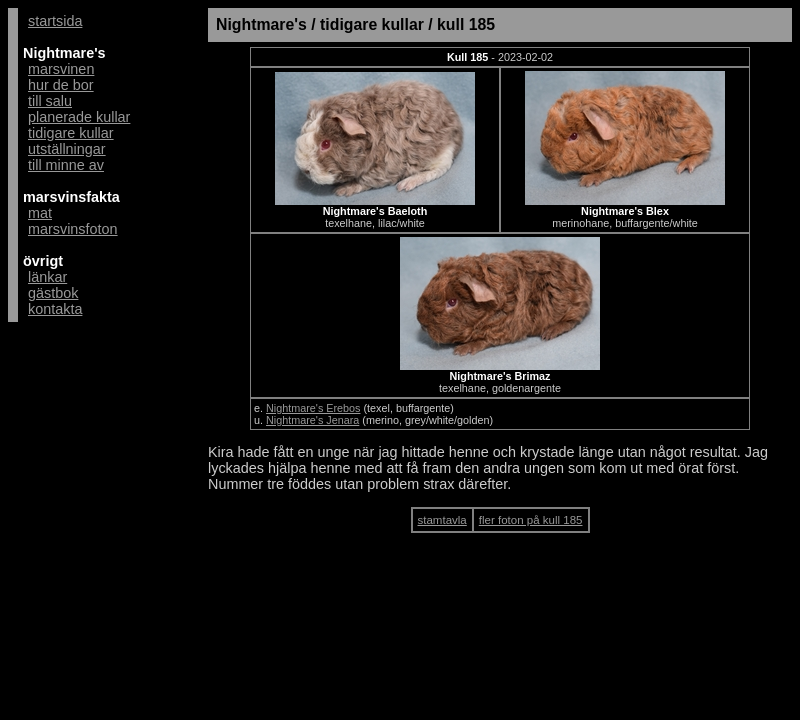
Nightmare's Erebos (313, 408)
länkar (47, 277)
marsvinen (61, 69)
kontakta (55, 309)
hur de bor (61, 85)
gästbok (53, 293)
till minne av (66, 165)
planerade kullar (79, 117)
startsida (55, 21)
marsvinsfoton (73, 229)
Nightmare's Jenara (312, 420)
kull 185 (466, 24)
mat (40, 213)
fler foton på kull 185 (531, 520)
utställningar (67, 149)
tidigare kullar (71, 133)
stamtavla (442, 520)
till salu (50, 101)
